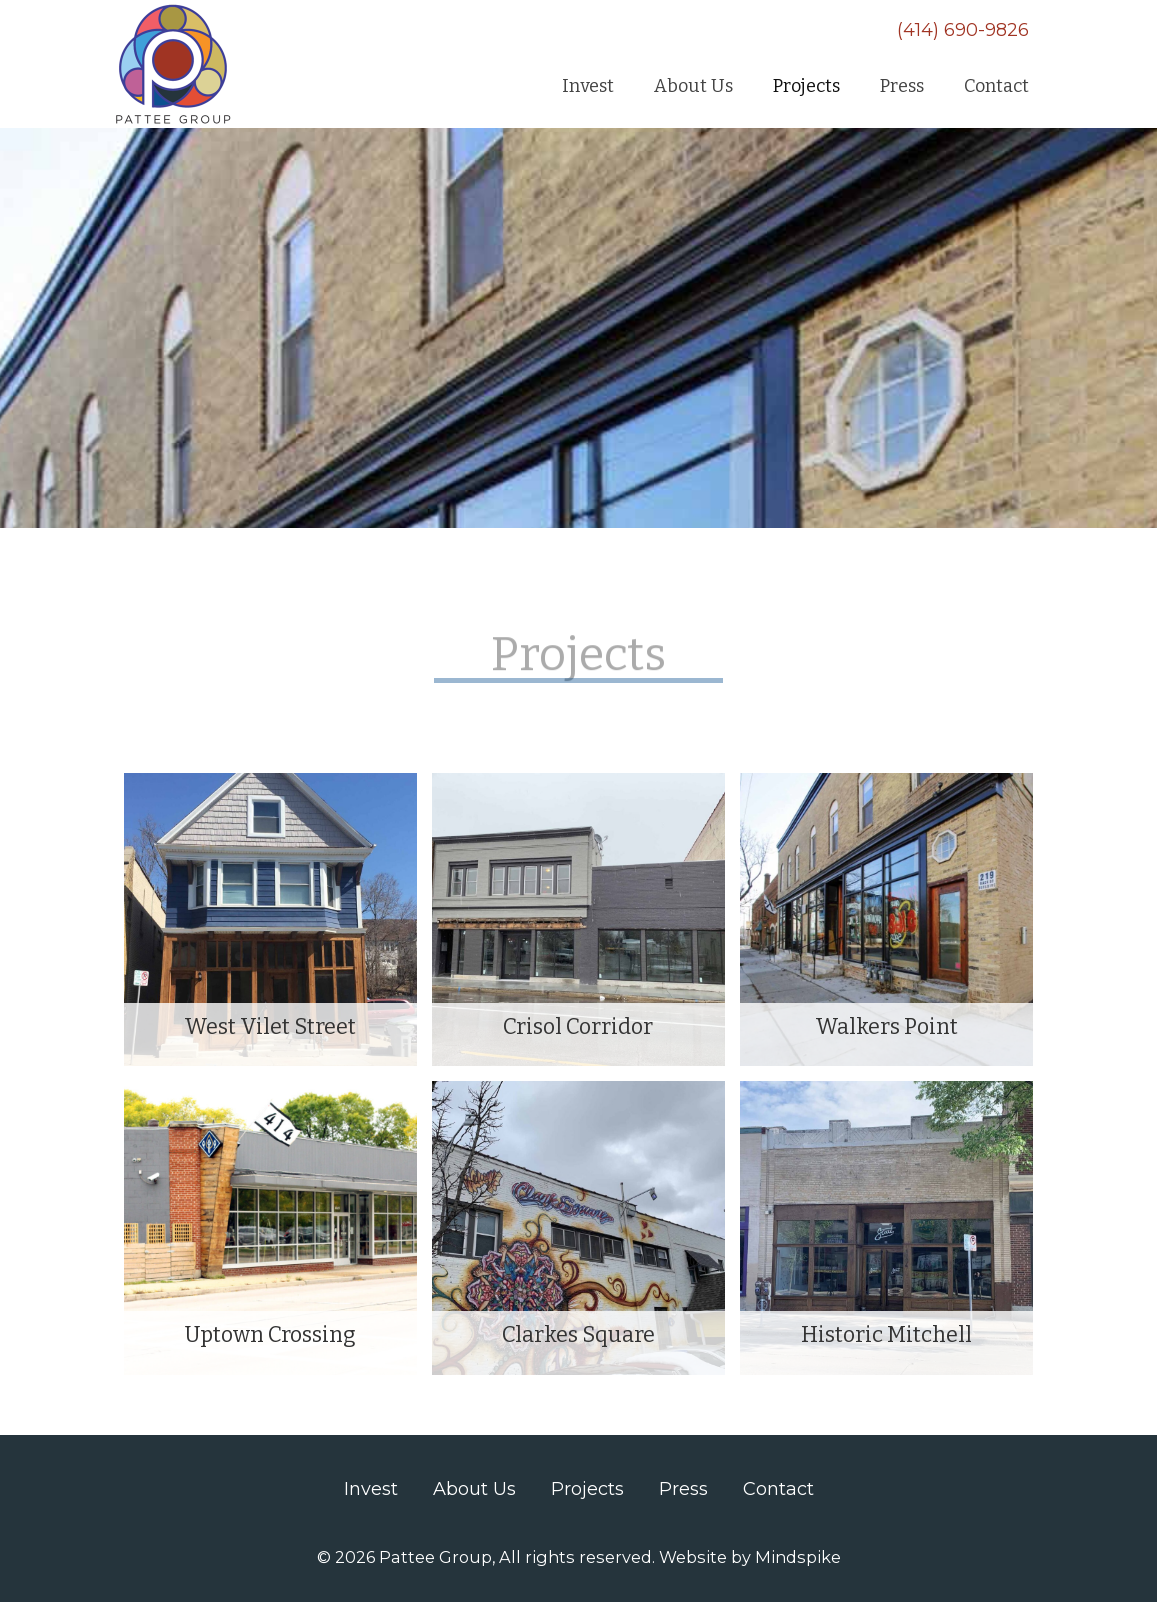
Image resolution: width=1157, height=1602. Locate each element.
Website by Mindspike (750, 1557)
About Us (474, 1489)
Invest (371, 1489)
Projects (587, 1489)
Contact (778, 1489)
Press (683, 1489)
